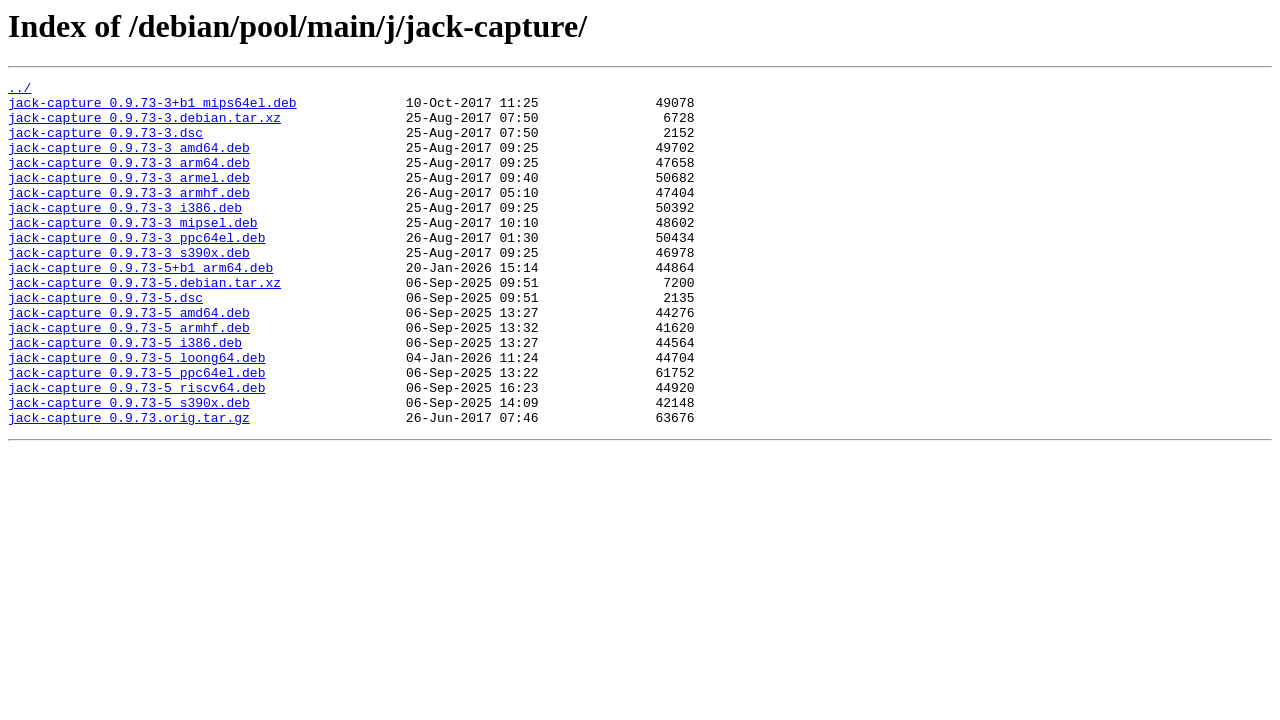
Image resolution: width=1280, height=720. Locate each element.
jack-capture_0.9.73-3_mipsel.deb (133, 252)
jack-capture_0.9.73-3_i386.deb (125, 234)
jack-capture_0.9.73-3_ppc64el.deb (136, 270)
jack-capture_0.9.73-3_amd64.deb (129, 162)
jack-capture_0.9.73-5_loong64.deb (136, 414)
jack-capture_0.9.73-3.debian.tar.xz (144, 126)
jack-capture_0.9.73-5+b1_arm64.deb (140, 306)
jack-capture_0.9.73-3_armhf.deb (129, 216)
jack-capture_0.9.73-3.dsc (105, 144)
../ (19, 90)
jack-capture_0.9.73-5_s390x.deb (129, 468)
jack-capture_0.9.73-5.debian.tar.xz (144, 324)
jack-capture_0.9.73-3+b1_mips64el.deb (152, 108)
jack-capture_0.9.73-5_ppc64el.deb (136, 432)
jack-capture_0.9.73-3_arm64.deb (129, 180)
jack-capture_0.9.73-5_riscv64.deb (136, 450)
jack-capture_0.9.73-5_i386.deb (125, 396)
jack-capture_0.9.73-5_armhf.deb (129, 378)
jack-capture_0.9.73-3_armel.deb (129, 198)
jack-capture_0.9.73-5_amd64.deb (129, 360)
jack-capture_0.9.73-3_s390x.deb (129, 288)
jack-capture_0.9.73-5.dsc (105, 342)
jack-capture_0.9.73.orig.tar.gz (129, 486)
